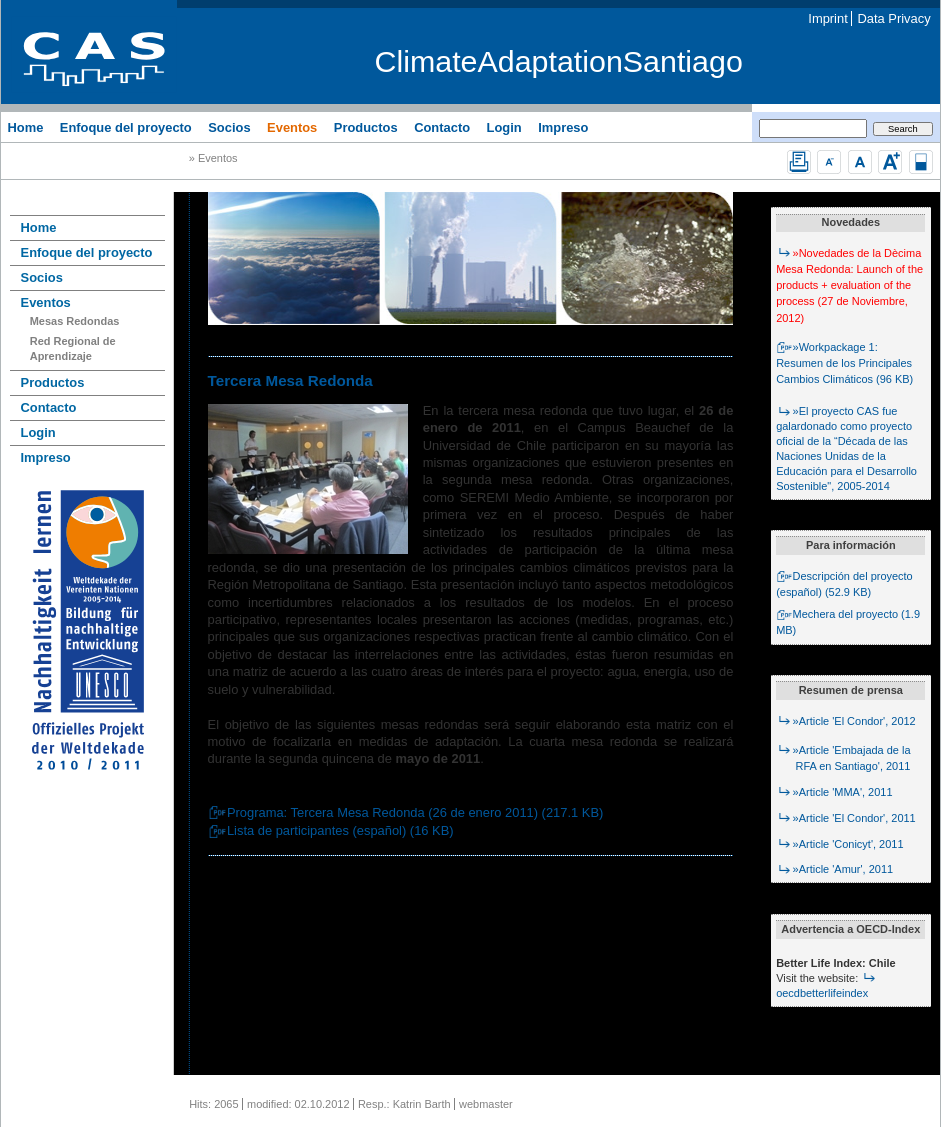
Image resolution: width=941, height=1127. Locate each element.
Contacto (442, 126)
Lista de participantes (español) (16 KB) (331, 830)
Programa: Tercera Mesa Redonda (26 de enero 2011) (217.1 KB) (406, 812)
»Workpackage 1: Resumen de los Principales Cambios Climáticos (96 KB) (844, 363)
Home (25, 126)
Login (504, 126)
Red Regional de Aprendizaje (73, 348)
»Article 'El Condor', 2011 (846, 818)
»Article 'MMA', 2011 (834, 792)
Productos (366, 126)
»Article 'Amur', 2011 (834, 869)
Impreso (563, 126)
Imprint (827, 18)
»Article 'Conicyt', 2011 (839, 844)
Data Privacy (894, 18)
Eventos (292, 126)
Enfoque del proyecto (126, 126)
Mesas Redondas (75, 321)
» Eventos (213, 159)
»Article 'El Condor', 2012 (846, 721)
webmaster (486, 1104)
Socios (229, 126)
